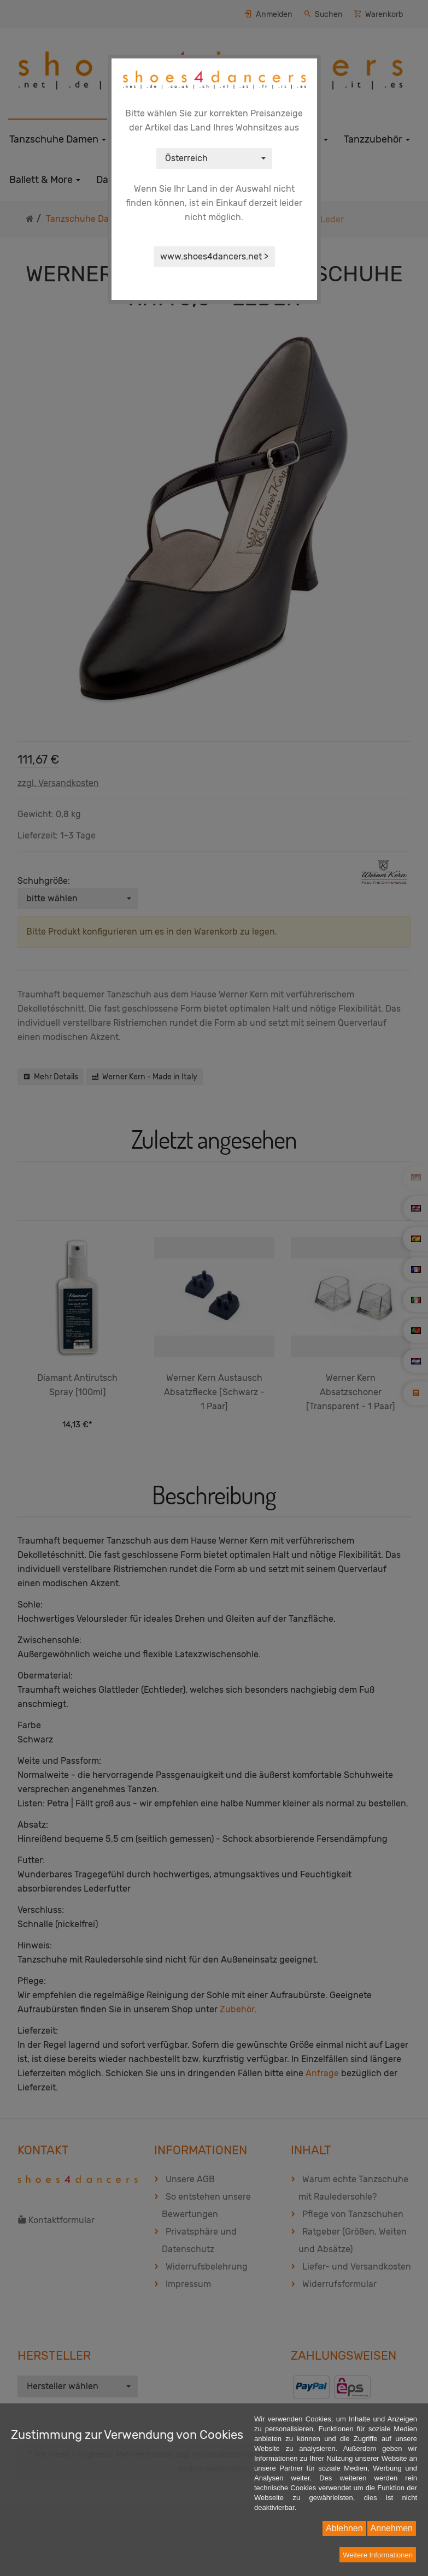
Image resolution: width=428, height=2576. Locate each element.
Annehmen (392, 2528)
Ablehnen (344, 2528)
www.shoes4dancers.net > (214, 256)
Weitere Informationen (378, 2555)
